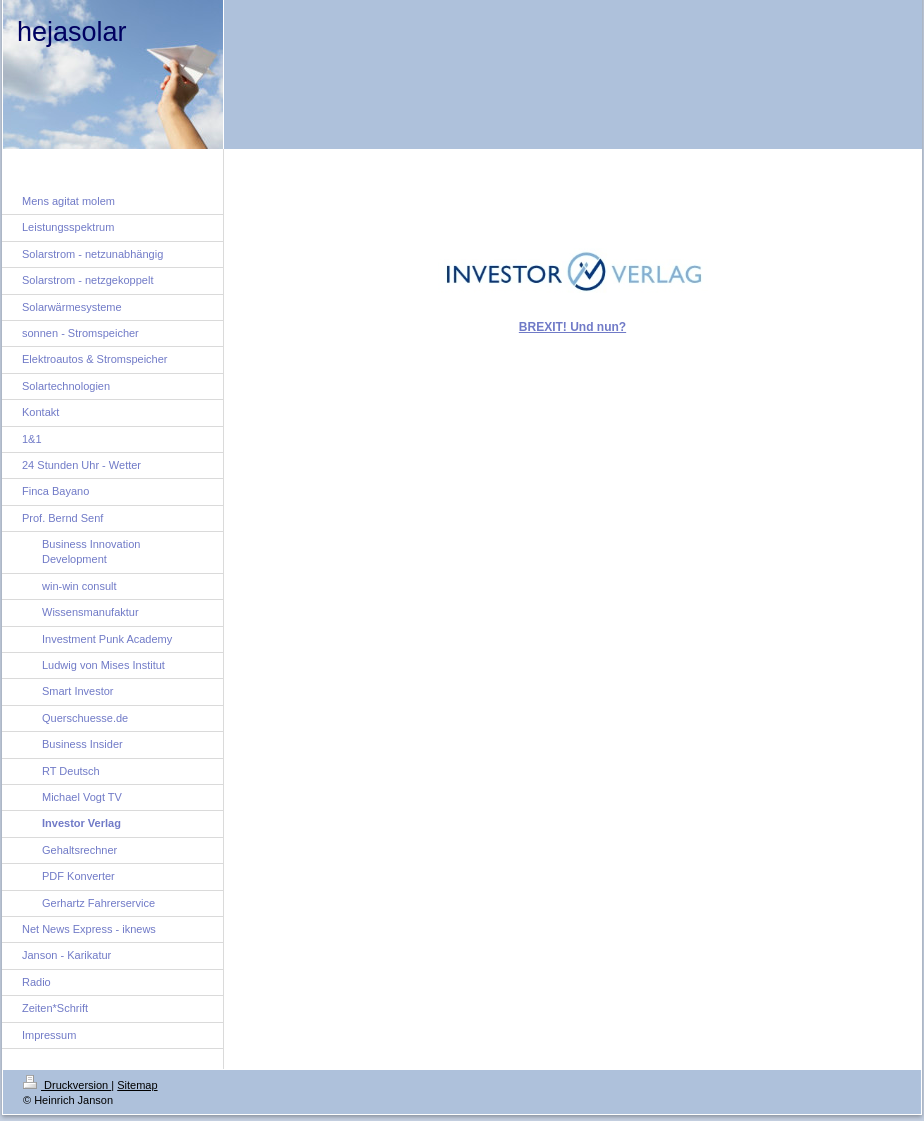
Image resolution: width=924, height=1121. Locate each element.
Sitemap (137, 1085)
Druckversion (67, 1085)
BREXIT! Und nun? (572, 327)
